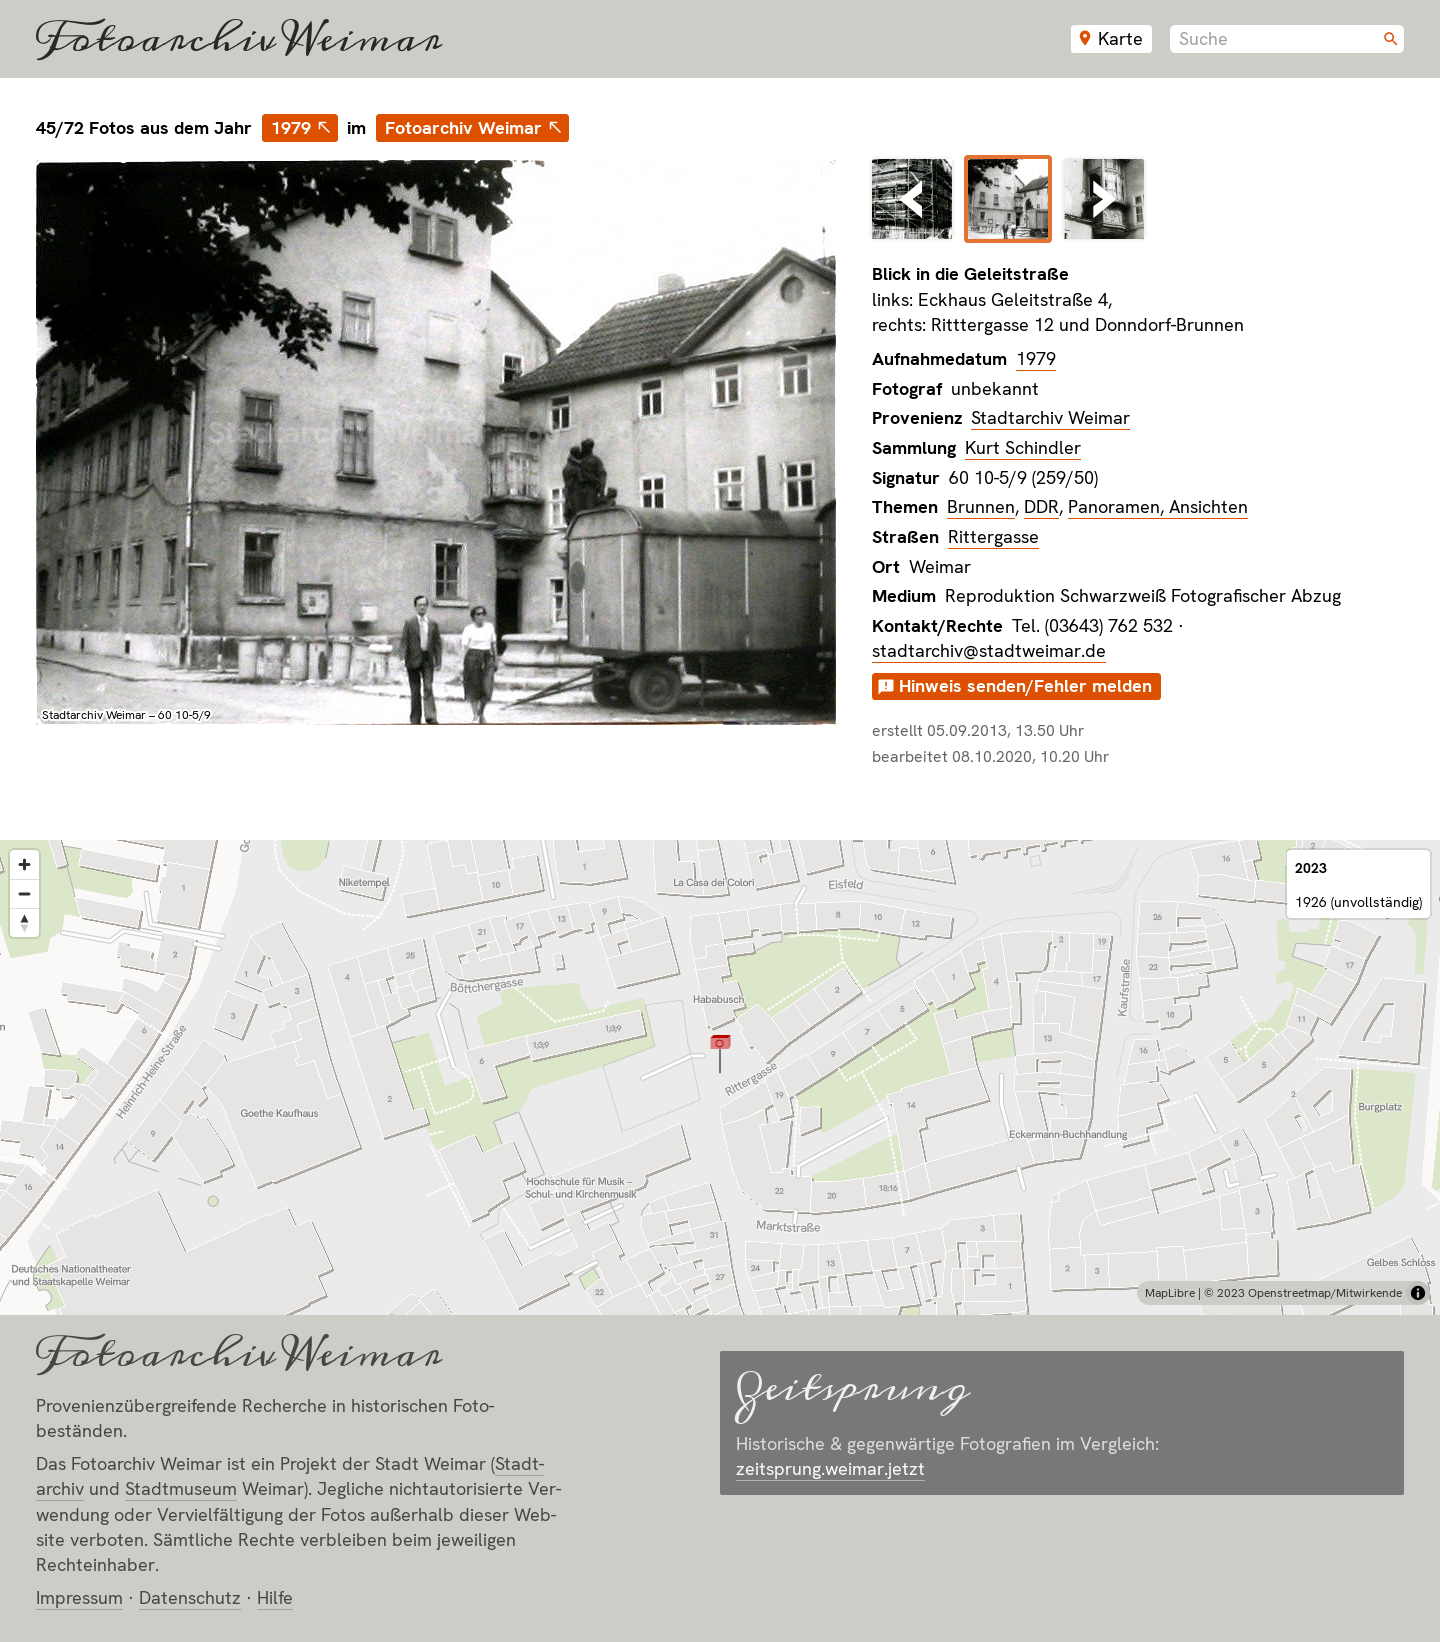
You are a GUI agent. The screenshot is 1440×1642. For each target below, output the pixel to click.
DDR (1041, 506)
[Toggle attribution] (1418, 1293)
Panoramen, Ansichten (1158, 506)
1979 (291, 127)
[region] (720, 1077)
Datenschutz (190, 1597)
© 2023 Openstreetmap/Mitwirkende (1303, 1293)
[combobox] (1287, 39)
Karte (1120, 38)
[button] (720, 1053)
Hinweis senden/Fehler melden (1025, 685)
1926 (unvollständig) (1358, 902)
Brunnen (981, 506)
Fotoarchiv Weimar (239, 39)
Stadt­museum (181, 1488)
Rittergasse (993, 536)
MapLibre (1170, 1293)
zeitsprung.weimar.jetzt (830, 1468)
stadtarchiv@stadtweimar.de (989, 650)
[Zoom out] (24, 893)
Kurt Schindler (1023, 447)
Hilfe (275, 1597)
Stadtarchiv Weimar (1050, 417)
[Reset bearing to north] (24, 922)
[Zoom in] (24, 864)
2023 (1311, 868)
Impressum (79, 1597)
